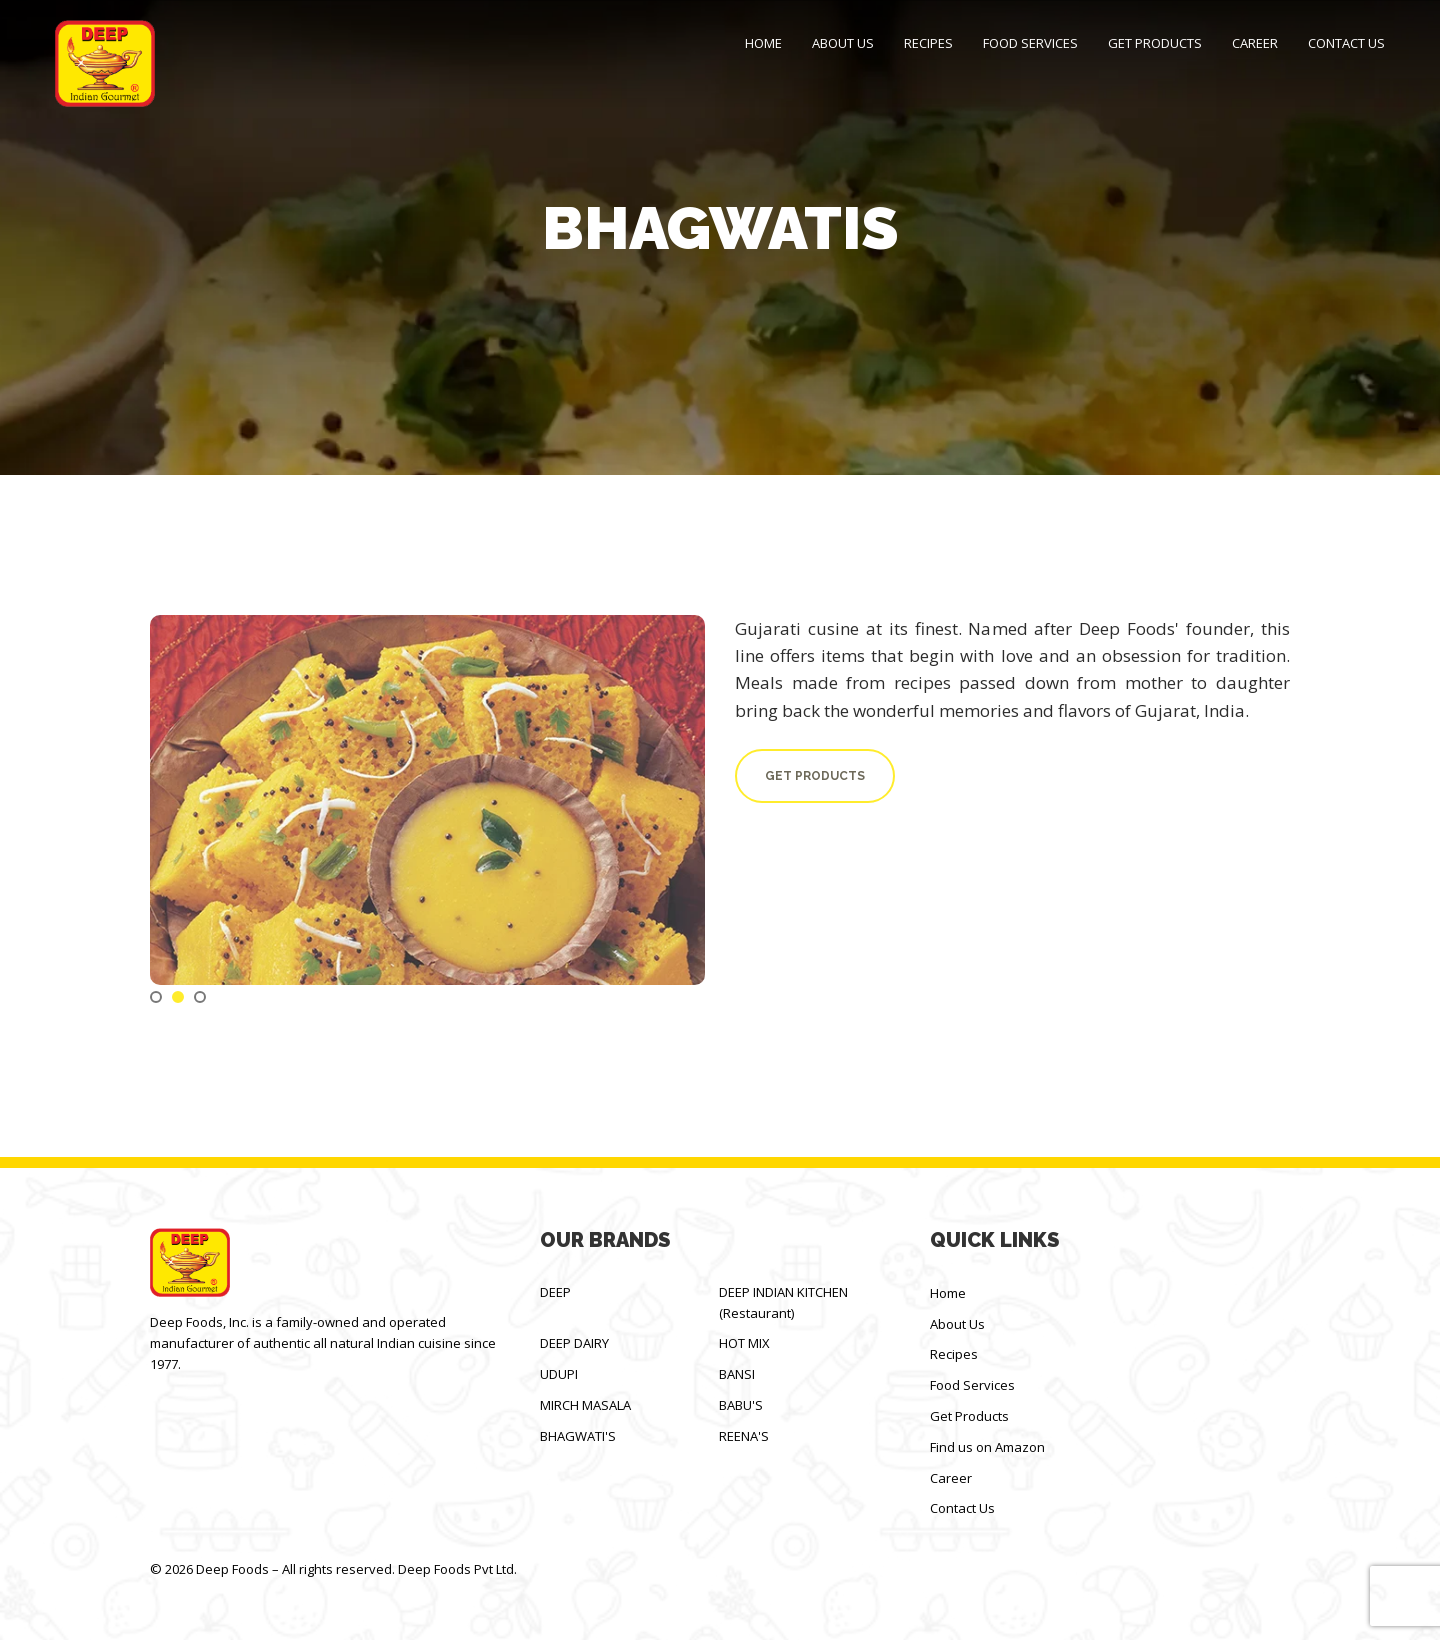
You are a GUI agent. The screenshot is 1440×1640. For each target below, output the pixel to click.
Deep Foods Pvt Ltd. (457, 1569)
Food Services (1030, 43)
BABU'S (741, 1405)
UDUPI (559, 1374)
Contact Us (1346, 43)
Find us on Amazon (987, 1447)
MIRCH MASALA (585, 1405)
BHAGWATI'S (578, 1436)
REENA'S (744, 1436)
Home (763, 43)
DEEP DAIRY (574, 1343)
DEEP (555, 1292)
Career (1255, 43)
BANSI (737, 1374)
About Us (843, 43)
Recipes (928, 43)
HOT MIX (744, 1343)
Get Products (1155, 43)
